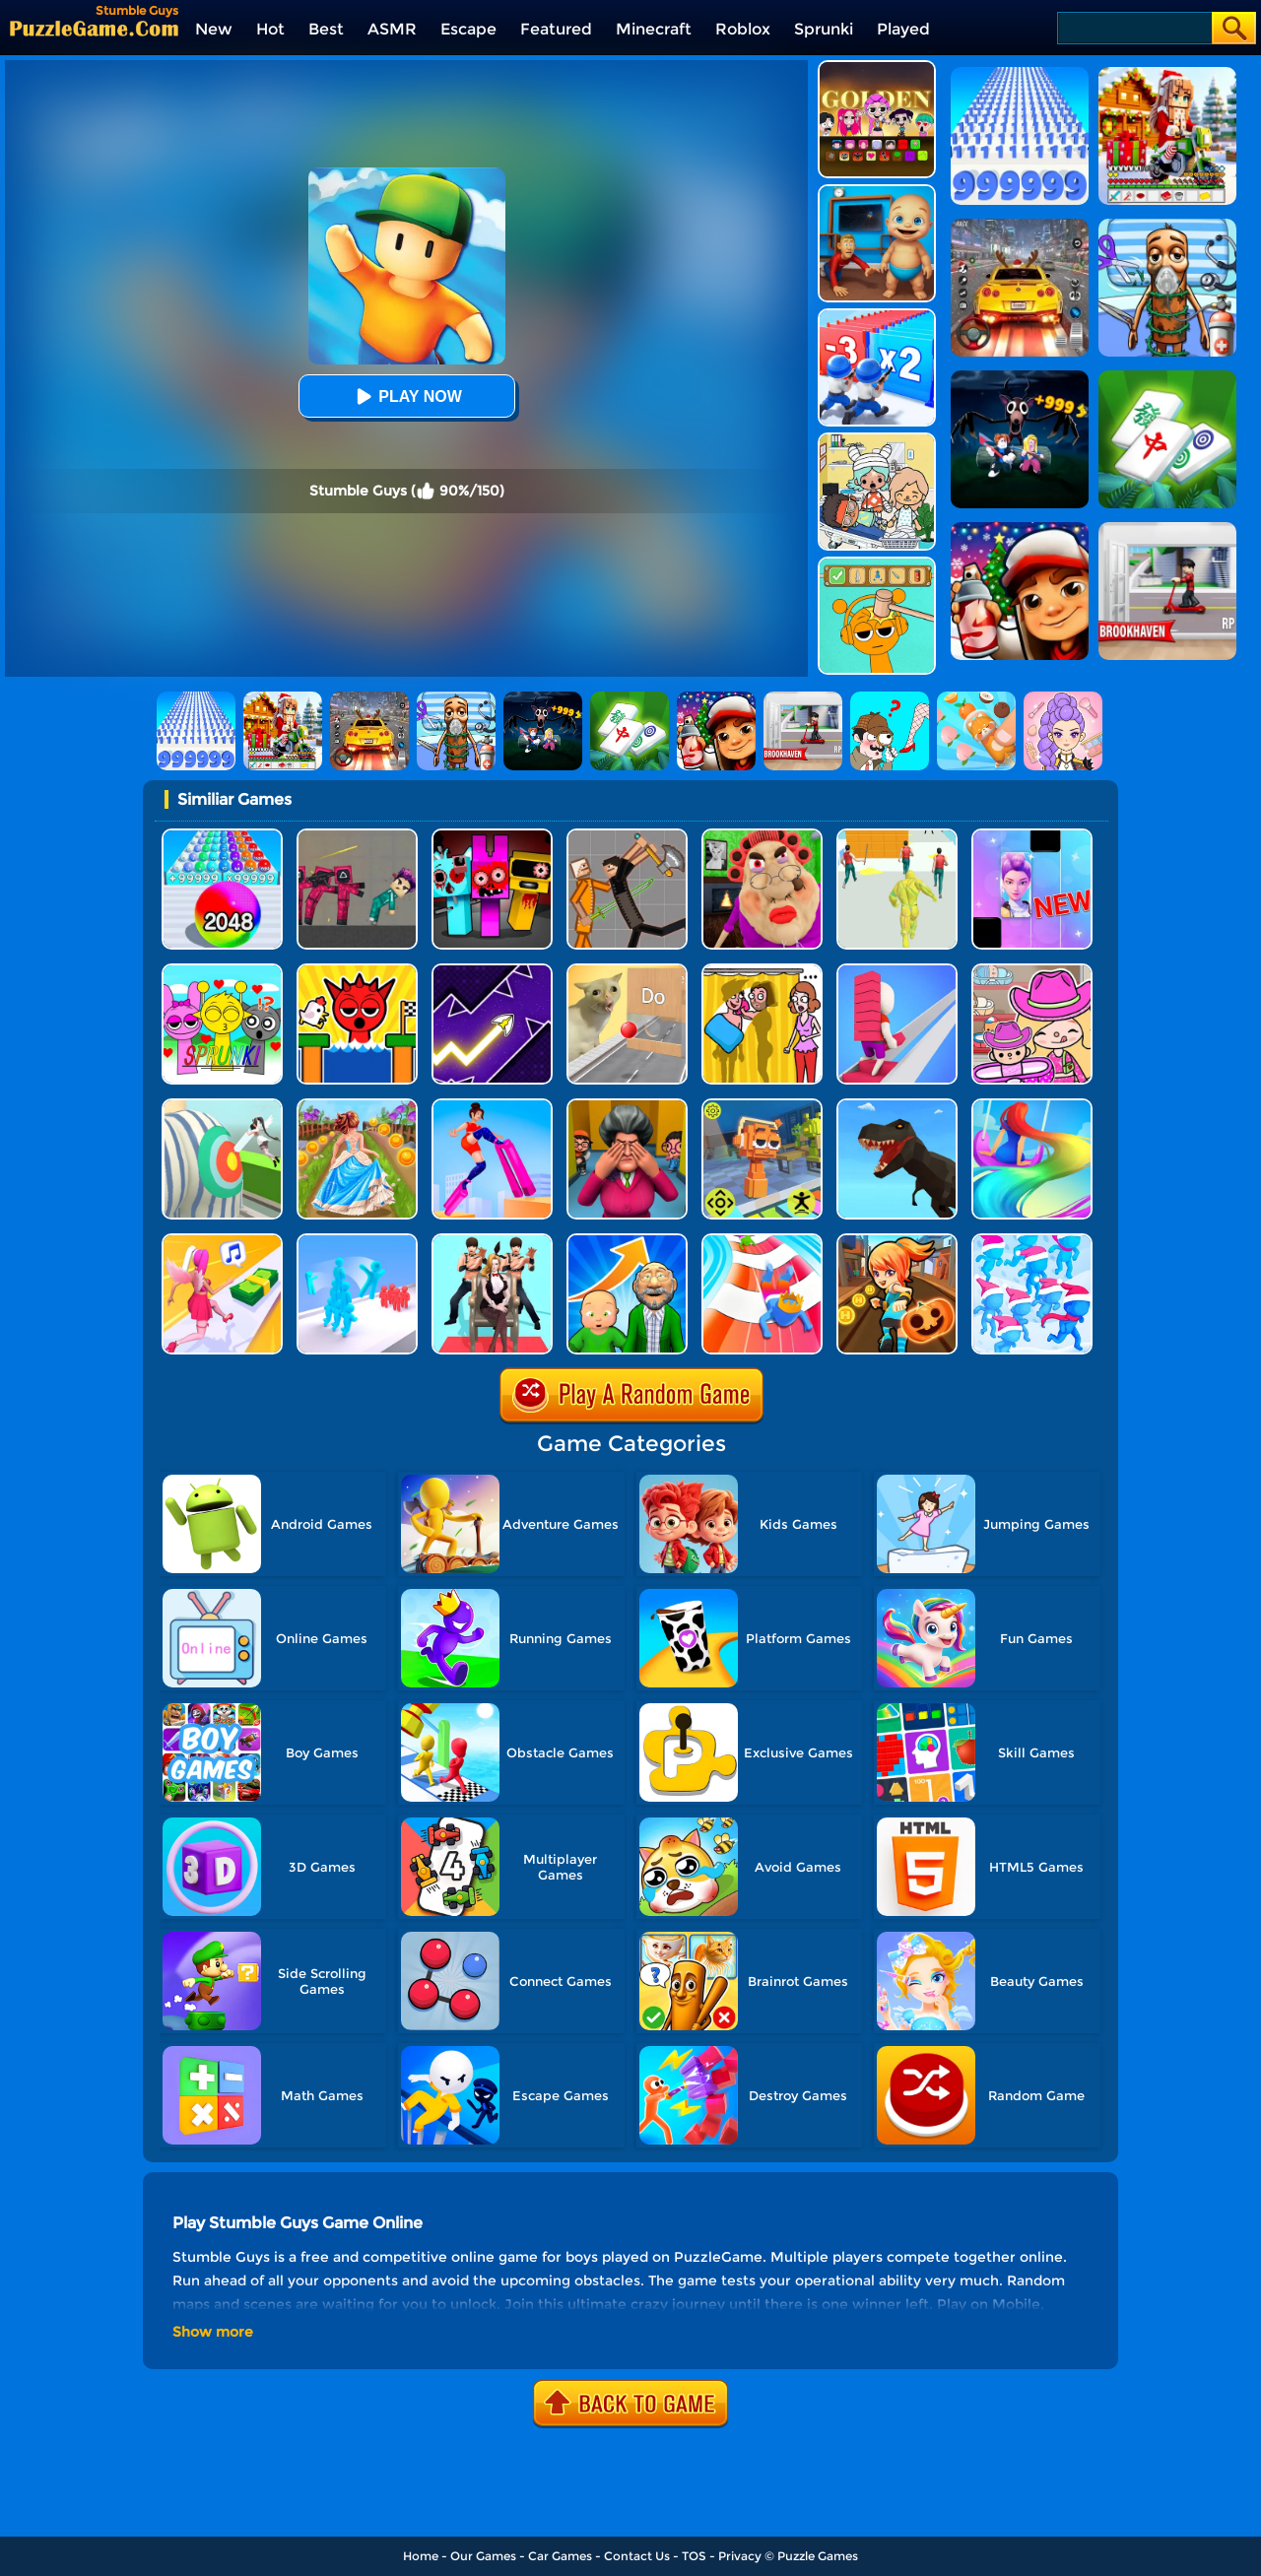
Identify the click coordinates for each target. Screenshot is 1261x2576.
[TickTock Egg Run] (357, 970)
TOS (694, 2555)
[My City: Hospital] (877, 439)
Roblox (742, 29)
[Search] (1133, 28)
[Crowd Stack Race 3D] (357, 1240)
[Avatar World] (1032, 970)
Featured (556, 29)
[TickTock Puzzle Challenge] (627, 970)
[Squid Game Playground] (357, 835)
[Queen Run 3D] (492, 1240)
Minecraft (654, 29)
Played (903, 29)
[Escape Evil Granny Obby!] (762, 835)
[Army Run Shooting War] (877, 315)
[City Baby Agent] (877, 191)
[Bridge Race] (897, 970)
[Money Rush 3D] (222, 1240)
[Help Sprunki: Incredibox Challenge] (877, 564)
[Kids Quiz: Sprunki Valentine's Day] (222, 970)
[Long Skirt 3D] (357, 1105)
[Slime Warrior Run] (897, 835)
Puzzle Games (817, 2555)
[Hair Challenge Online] (1032, 1105)
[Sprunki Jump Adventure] (762, 1105)
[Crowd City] (1032, 1240)
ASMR (392, 29)
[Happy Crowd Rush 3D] (762, 1240)
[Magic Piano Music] (1032, 835)
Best (326, 29)
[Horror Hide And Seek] (627, 1105)
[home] (94, 28)
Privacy (740, 2555)
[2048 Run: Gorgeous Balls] (222, 835)
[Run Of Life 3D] (627, 1240)
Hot (270, 29)
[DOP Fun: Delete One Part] (762, 970)
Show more (212, 2332)
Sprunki (823, 29)
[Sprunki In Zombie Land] (492, 835)
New (213, 29)
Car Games (560, 2555)
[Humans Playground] (627, 835)
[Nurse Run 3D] (222, 1105)
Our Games (483, 2555)
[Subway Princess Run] (897, 1240)
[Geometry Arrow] (492, 970)
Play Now (406, 396)
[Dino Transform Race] (897, 1105)
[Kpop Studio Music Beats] (877, 67)
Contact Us (637, 2555)
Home (420, 2555)
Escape (468, 29)
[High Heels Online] (492, 1105)
